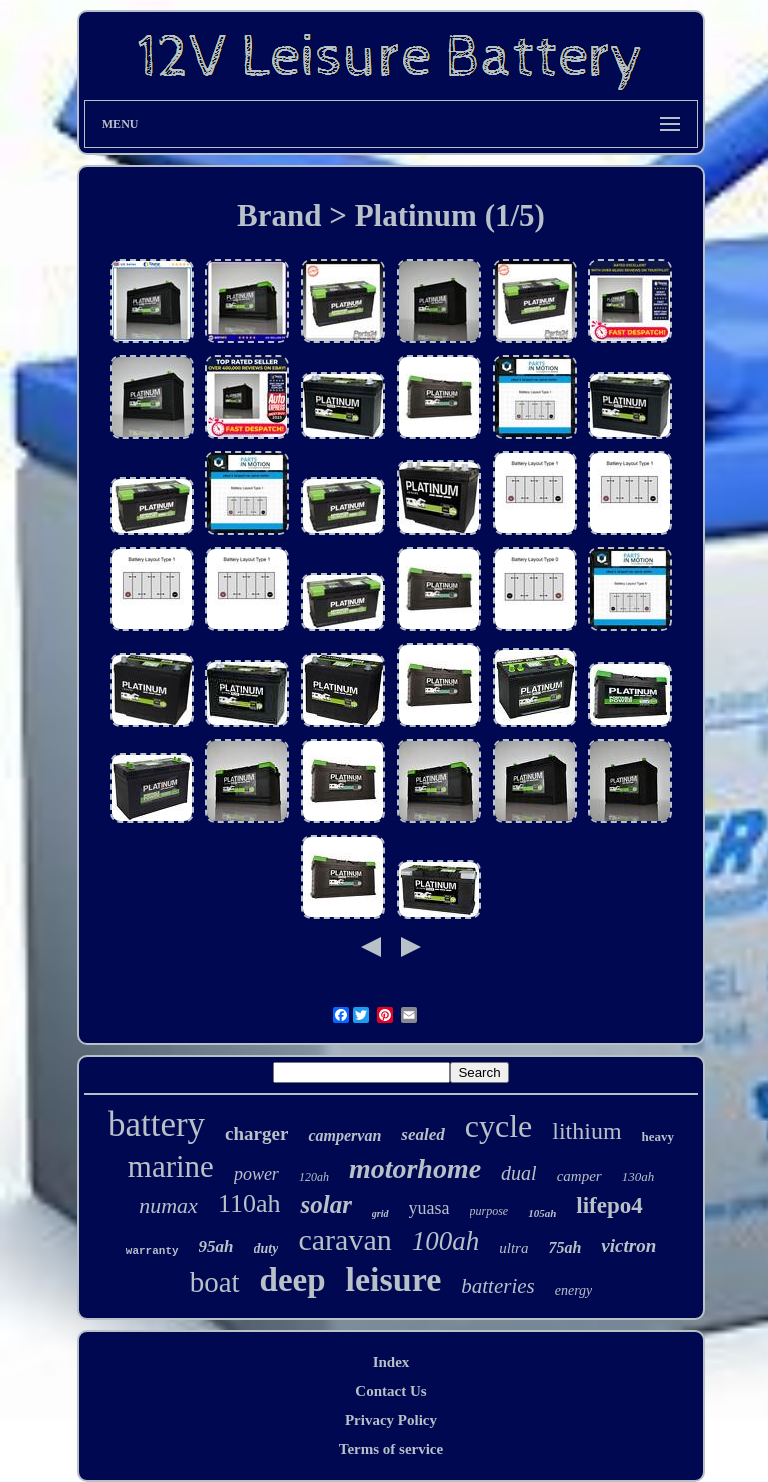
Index (391, 1362)
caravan (344, 1239)
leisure (394, 1279)
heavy (658, 1136)
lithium (586, 1131)
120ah (314, 1177)
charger (256, 1133)
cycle (499, 1126)
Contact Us (390, 1391)
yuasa (429, 1208)
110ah (249, 1203)
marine (171, 1166)
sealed (422, 1134)
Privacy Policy (391, 1420)
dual (519, 1173)
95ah (216, 1246)
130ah (638, 1176)
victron (628, 1245)
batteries (498, 1286)
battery (156, 1124)
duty (266, 1248)
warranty (152, 1251)
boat (215, 1282)
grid (380, 1213)
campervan (344, 1135)
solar (325, 1204)
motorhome (415, 1168)
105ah (542, 1213)
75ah (564, 1247)
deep (293, 1280)
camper (579, 1176)
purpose (489, 1211)
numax (168, 1205)
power (256, 1174)
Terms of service (391, 1449)
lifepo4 (609, 1205)
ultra (513, 1248)
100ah (446, 1241)
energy (574, 1290)
